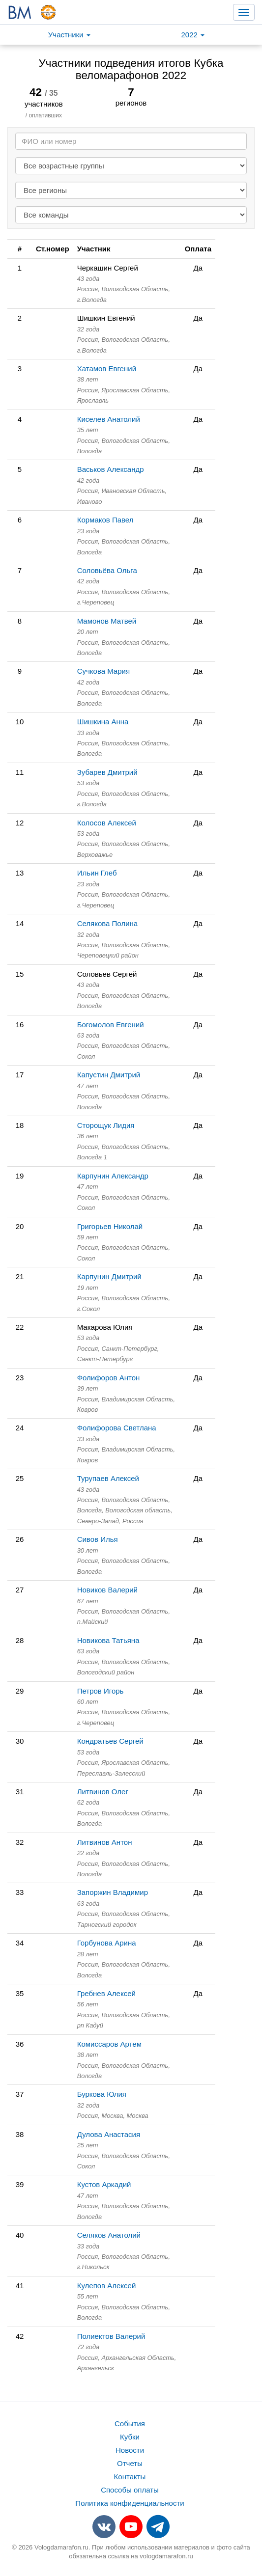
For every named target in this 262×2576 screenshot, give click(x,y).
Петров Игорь (100, 1691)
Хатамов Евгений (106, 368)
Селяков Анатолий (109, 2235)
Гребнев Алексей (106, 1993)
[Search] (131, 141)
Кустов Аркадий (104, 2184)
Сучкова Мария (103, 671)
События (130, 2423)
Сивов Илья (97, 1539)
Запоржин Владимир (112, 1892)
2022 (192, 34)
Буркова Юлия (101, 2094)
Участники (69, 34)
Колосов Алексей (106, 823)
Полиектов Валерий (111, 2336)
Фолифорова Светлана (116, 1428)
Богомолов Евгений (110, 1024)
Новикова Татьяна (108, 1640)
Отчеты (130, 2463)
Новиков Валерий (107, 1590)
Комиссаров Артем (109, 2044)
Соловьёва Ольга (107, 570)
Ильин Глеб (97, 873)
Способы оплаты (130, 2490)
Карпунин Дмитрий (109, 1276)
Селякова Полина (107, 923)
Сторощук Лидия (106, 1125)
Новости (130, 2450)
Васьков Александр (110, 469)
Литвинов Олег (102, 1791)
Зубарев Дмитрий (107, 772)
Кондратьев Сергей (110, 1741)
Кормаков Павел (105, 520)
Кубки (130, 2437)
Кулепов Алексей (106, 2285)
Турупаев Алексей (108, 1478)
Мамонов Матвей (107, 621)
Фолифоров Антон (108, 1377)
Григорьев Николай (110, 1226)
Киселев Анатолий (108, 419)
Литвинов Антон (104, 1842)
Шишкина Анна (103, 721)
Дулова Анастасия (108, 2134)
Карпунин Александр (112, 1176)
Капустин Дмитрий (109, 1074)
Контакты (130, 2476)
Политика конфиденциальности (129, 2503)
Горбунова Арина (106, 1943)
